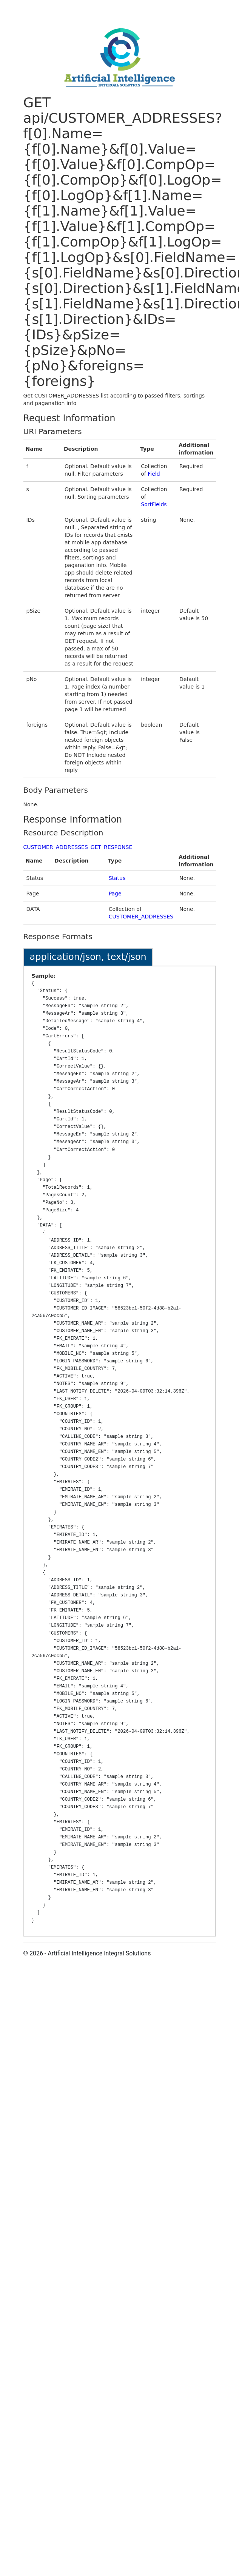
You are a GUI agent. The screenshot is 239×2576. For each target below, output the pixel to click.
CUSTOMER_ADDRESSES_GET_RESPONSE (78, 847)
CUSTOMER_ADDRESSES (141, 917)
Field (154, 474)
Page (115, 894)
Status (117, 878)
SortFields (154, 504)
